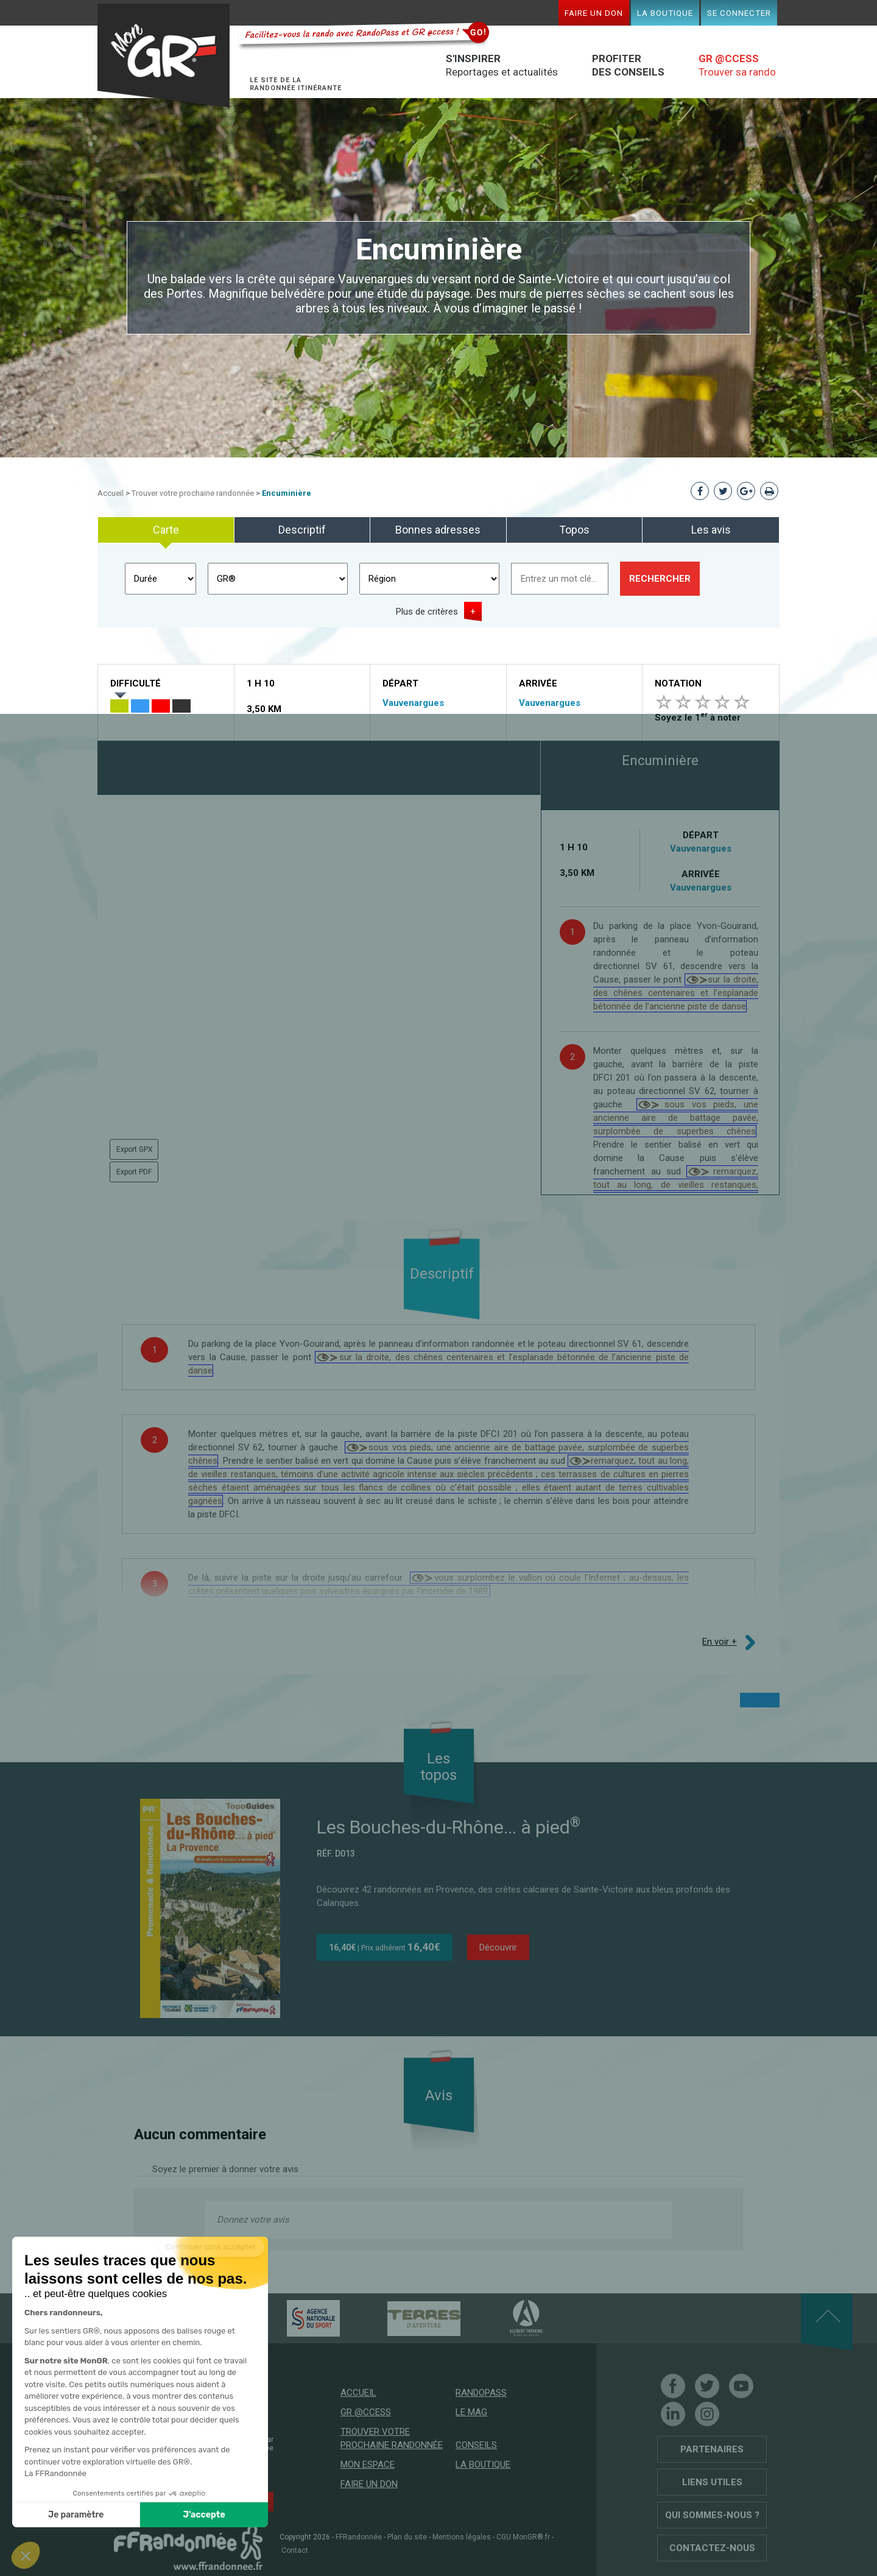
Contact (294, 2550)
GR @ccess (365, 2412)
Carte (166, 529)
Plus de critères (427, 611)
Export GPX (134, 1149)
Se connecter (739, 13)
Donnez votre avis (253, 2219)
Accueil (110, 493)
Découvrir (498, 1947)
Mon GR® (168, 56)
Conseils (476, 2445)
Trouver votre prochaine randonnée (193, 493)
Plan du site (407, 2537)
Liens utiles (712, 2482)
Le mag (471, 2412)
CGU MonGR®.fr (523, 2537)
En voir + (719, 1641)
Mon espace (367, 2464)
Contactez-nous (712, 2547)
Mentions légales (461, 2537)
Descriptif (302, 529)
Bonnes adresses (438, 529)
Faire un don (594, 13)
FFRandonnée (359, 2537)
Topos (574, 529)
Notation (678, 683)
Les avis (711, 529)
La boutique (665, 13)
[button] (25, 2555)
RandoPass (481, 2392)
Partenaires (712, 2449)
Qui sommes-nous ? (712, 2515)
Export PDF (134, 1172)
